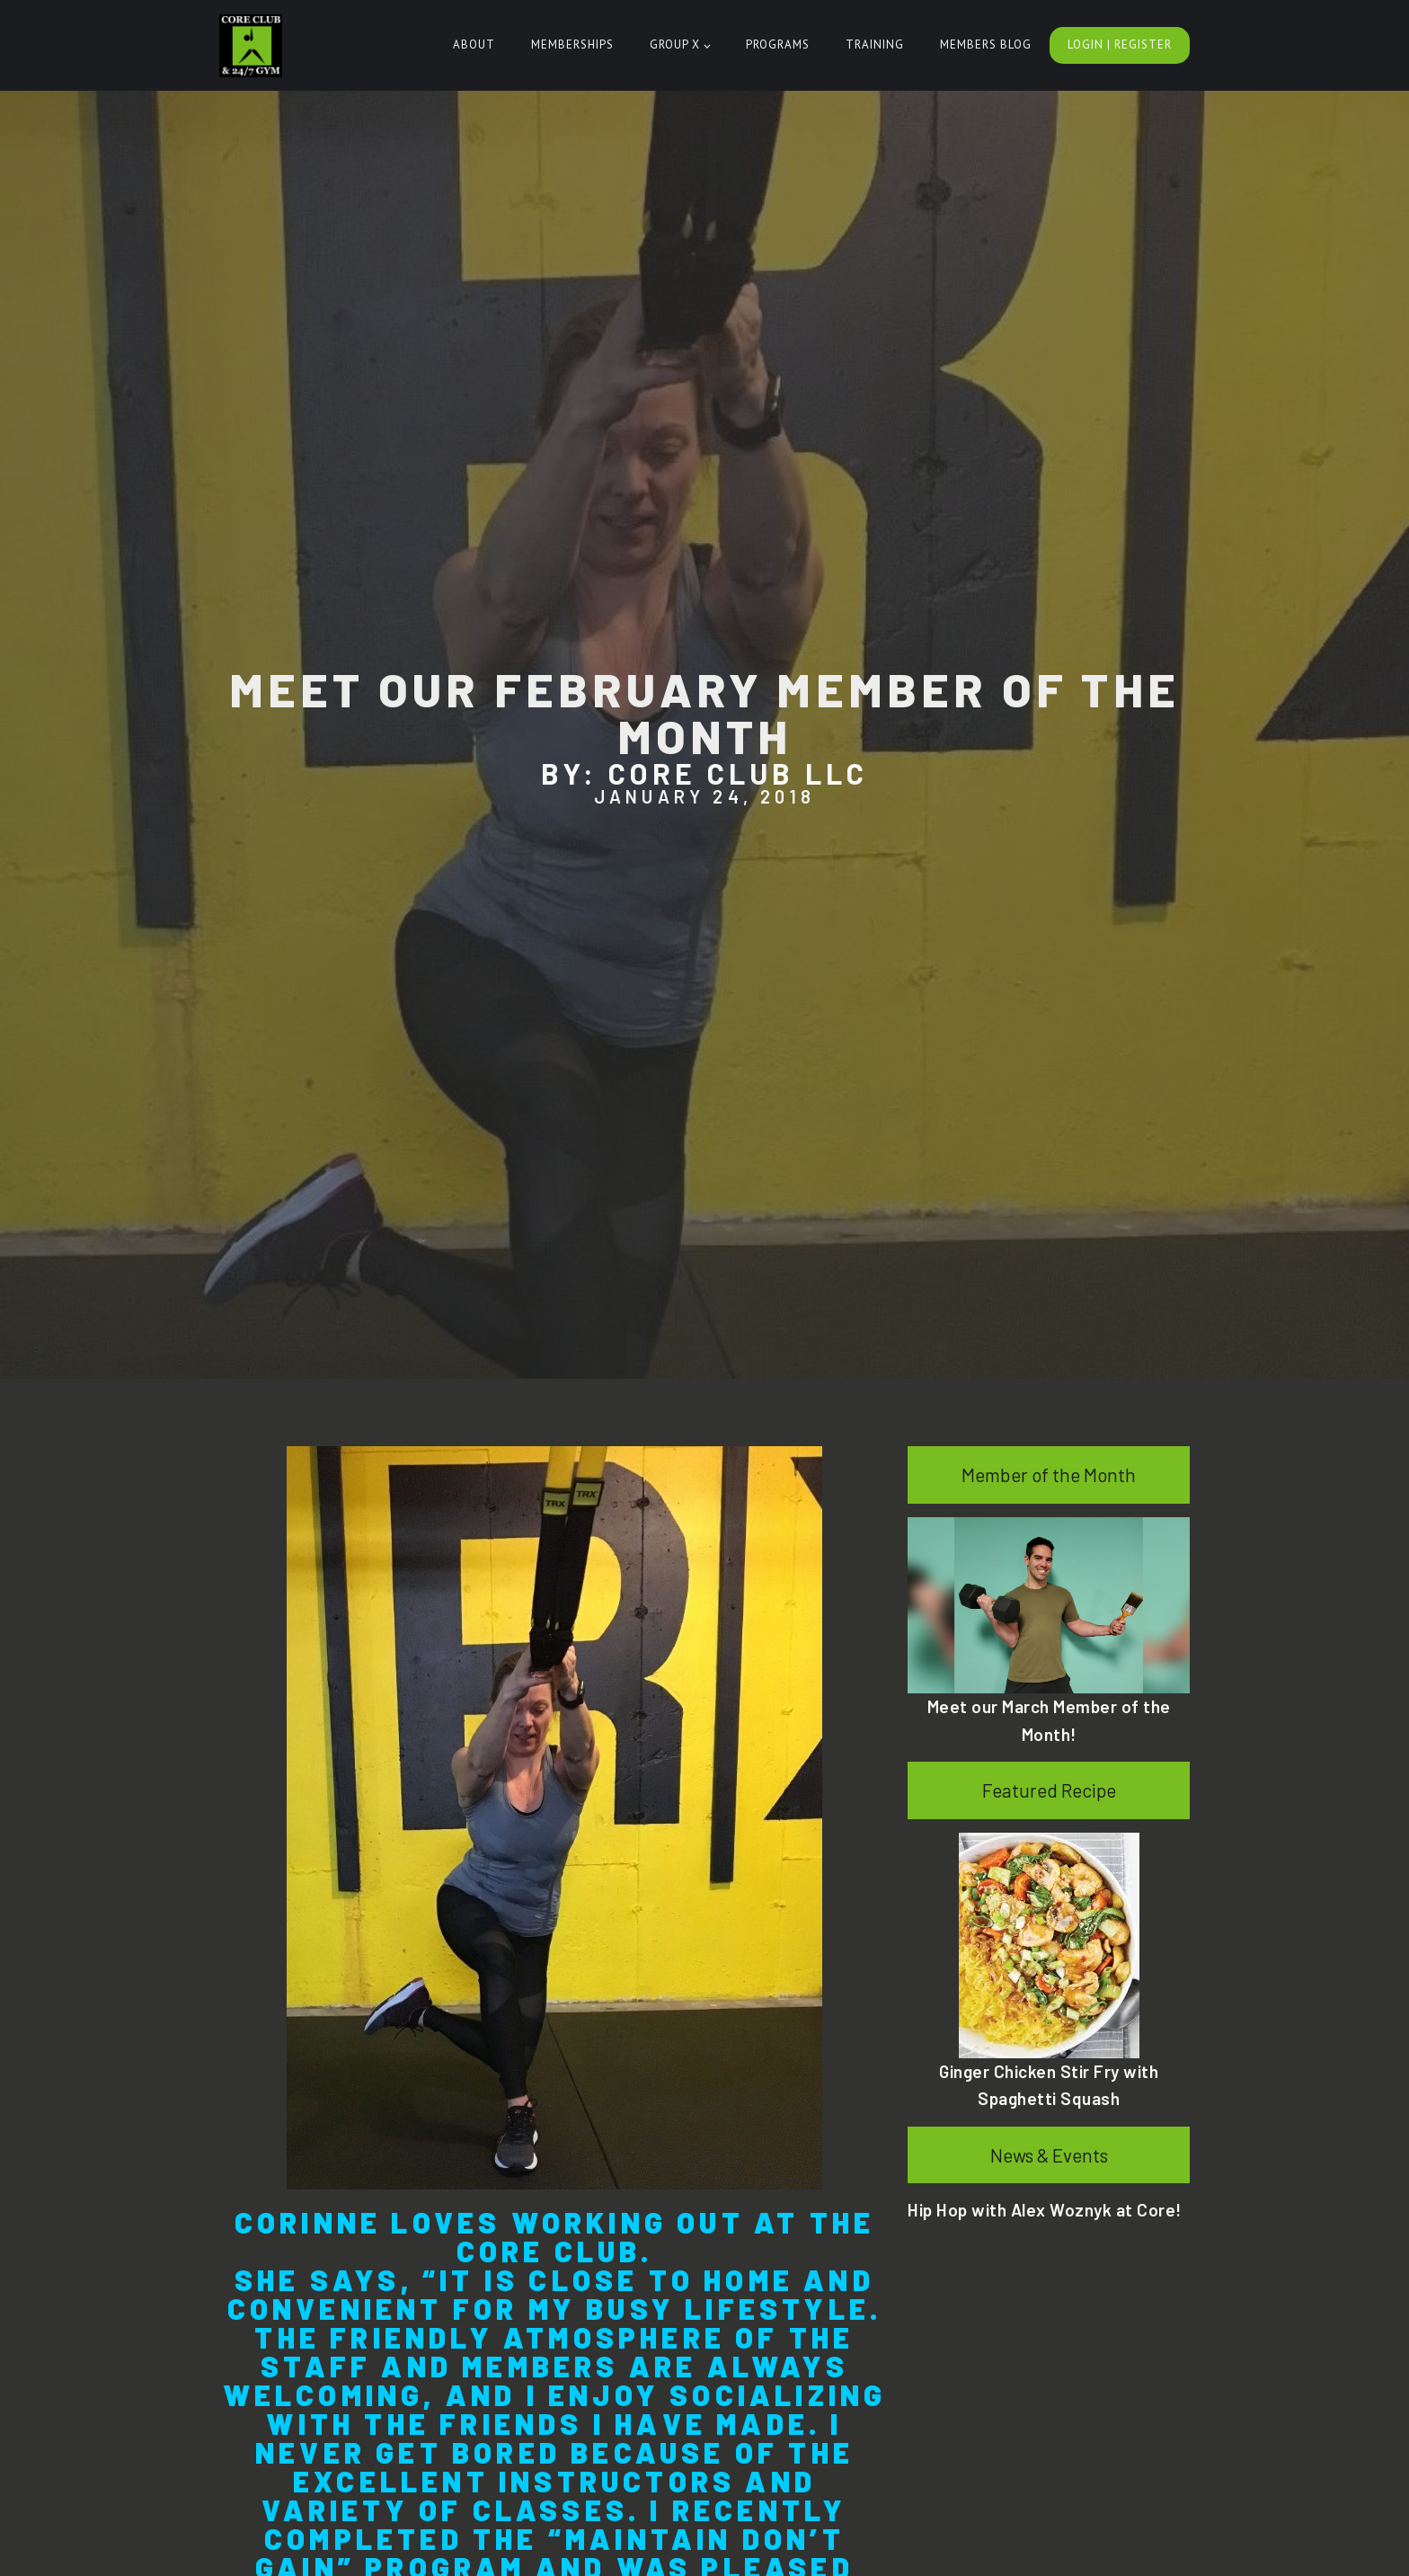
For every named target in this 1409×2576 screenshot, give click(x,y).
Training (875, 44)
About (474, 44)
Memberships (572, 44)
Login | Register (1120, 44)
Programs (778, 44)
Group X (675, 44)
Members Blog (986, 44)
